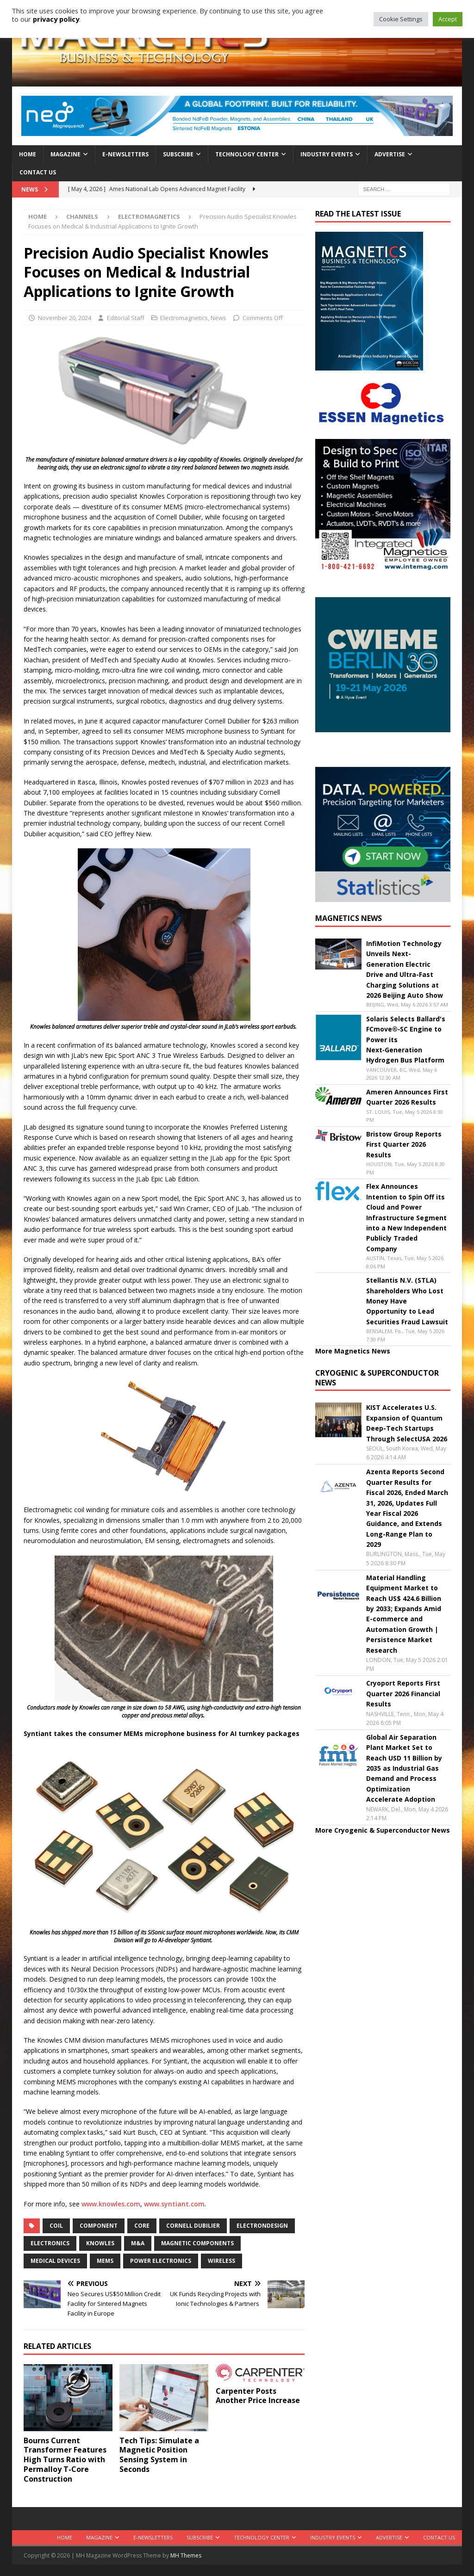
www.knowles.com (110, 2203)
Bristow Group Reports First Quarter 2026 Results (404, 1144)
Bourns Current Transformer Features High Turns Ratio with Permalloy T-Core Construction (65, 2459)
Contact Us (37, 172)
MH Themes (185, 2555)
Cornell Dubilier (193, 2226)
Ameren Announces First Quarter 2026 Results (407, 1096)
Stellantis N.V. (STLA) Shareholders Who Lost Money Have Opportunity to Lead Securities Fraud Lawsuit (407, 1301)
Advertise (389, 154)
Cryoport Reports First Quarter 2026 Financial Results (403, 1693)
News (218, 318)
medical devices (55, 2261)
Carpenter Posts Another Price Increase (259, 2396)
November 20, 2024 (64, 318)
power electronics (160, 2261)
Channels (82, 216)
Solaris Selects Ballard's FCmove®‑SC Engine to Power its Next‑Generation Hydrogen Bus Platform (405, 1039)
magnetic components (197, 2243)
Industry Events (326, 154)
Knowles (100, 2243)
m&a (137, 2243)
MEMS (105, 2261)
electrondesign (262, 2226)
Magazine (65, 154)
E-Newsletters (125, 154)
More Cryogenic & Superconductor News (382, 1830)
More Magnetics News (352, 1351)
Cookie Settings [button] (401, 19)
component (99, 2226)
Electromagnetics (184, 318)
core (142, 2226)
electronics (50, 2243)
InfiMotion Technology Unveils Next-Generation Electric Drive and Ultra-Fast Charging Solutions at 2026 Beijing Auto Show (404, 969)
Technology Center (247, 154)
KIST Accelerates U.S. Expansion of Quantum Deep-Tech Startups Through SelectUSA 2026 (406, 1423)
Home (27, 154)
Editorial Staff (125, 318)
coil (56, 2226)
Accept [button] (447, 19)
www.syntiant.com (174, 2203)
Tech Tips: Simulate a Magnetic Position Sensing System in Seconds (159, 2454)
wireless (221, 2261)
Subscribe (178, 154)
